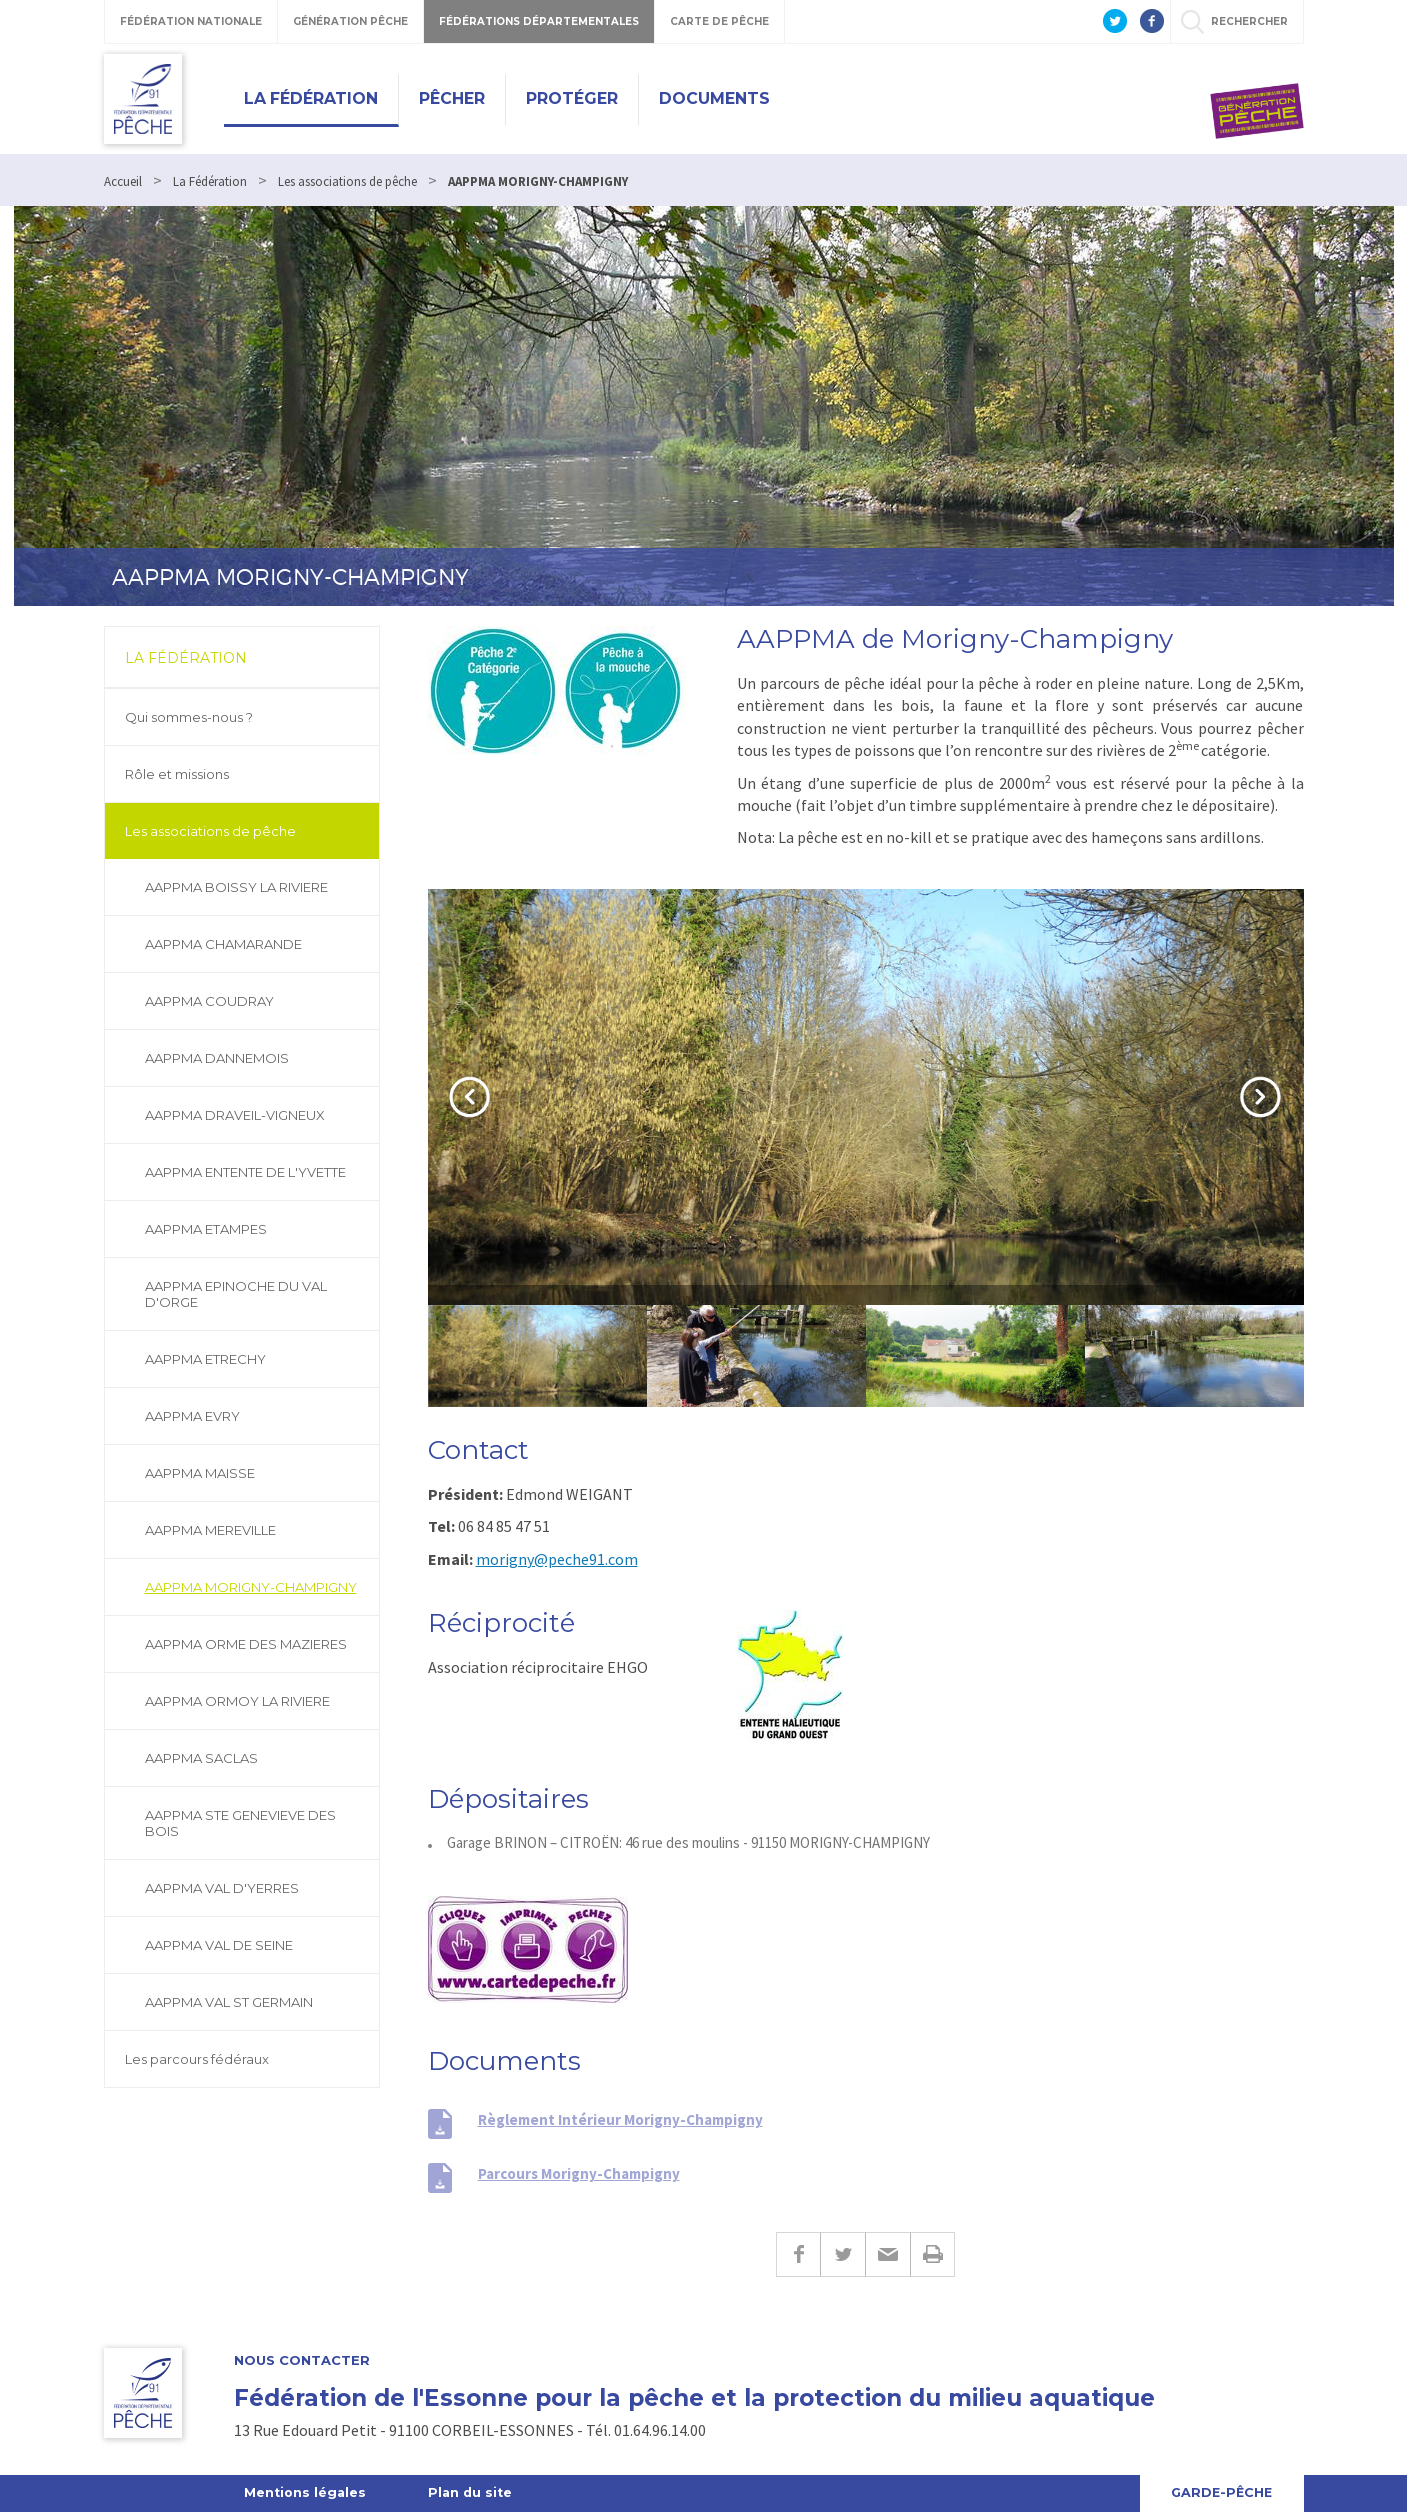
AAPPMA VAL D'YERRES (222, 1888)
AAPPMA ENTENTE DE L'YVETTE (245, 1172)
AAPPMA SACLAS (201, 1758)
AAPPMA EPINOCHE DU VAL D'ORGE (236, 1294)
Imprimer (932, 2254)
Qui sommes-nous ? (189, 717)
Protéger (572, 98)
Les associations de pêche (210, 831)
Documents (714, 98)
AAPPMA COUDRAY (209, 1001)
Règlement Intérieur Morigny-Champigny (620, 2119)
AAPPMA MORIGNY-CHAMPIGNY (251, 1587)
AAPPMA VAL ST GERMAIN (229, 2002)
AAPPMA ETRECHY (205, 1359)
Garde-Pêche (1221, 2493)
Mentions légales (306, 2493)
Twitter (842, 2254)
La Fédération (311, 98)
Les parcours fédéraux (197, 2059)
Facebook (798, 2254)
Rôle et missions (177, 774)
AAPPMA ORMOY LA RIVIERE (237, 1701)
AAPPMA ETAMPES (206, 1229)
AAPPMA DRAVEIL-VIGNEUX (235, 1115)
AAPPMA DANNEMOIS (217, 1058)
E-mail (887, 2254)
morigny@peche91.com (557, 1559)
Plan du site (474, 2493)
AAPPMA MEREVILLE (210, 1530)
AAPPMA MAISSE (200, 1473)
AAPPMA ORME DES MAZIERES (246, 1644)
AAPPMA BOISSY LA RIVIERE (236, 887)
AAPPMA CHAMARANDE (223, 944)
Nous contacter (302, 2360)
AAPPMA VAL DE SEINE (219, 1945)
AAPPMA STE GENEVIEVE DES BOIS (240, 1823)
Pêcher (452, 98)
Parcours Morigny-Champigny (579, 2173)
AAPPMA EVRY (192, 1416)
